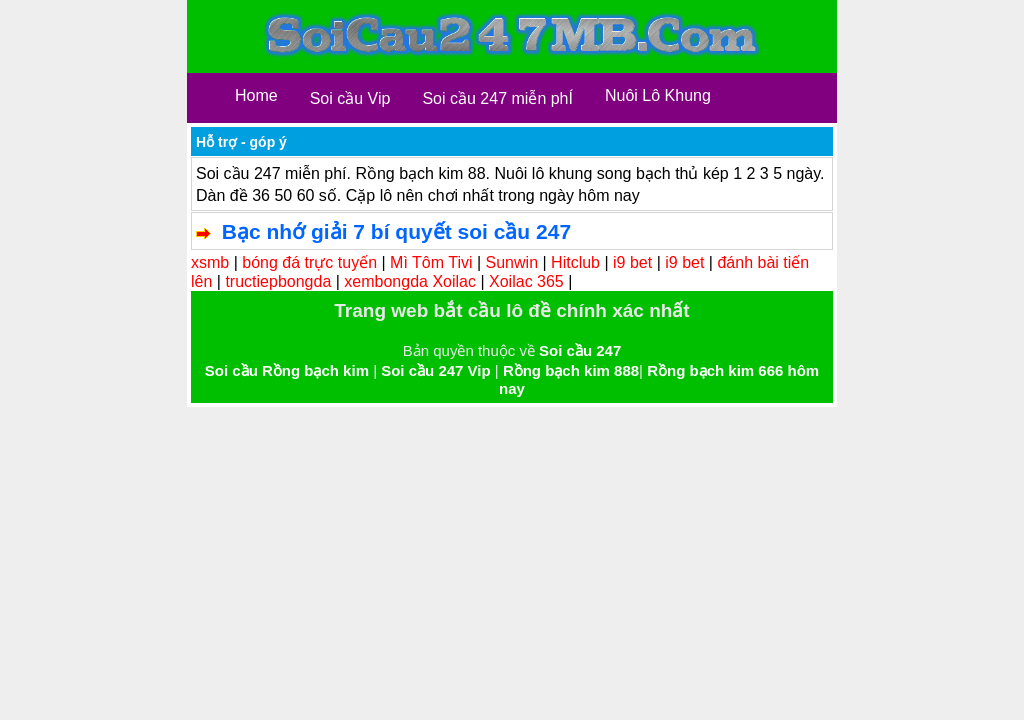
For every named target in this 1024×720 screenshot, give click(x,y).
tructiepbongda (278, 281)
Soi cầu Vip (350, 98)
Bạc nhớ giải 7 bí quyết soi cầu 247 (396, 231)
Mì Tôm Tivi (431, 262)
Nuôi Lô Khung (658, 95)
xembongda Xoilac (410, 281)
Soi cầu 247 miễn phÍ (497, 98)
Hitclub (575, 262)
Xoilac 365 (526, 281)
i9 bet (632, 262)
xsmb (210, 262)
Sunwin (512, 262)
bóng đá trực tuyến (309, 262)
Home (256, 95)
